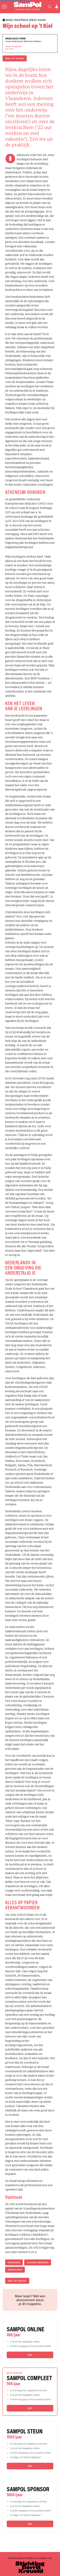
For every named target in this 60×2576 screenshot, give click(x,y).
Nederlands (15, 2269)
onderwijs (14, 2262)
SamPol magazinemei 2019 (13, 47)
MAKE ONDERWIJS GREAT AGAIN (24, 20)
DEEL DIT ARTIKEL (14, 58)
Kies (30, 2354)
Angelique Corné (15, 38)
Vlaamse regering (37, 2262)
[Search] (49, 6)
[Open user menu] (56, 6)
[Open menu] (4, 6)
